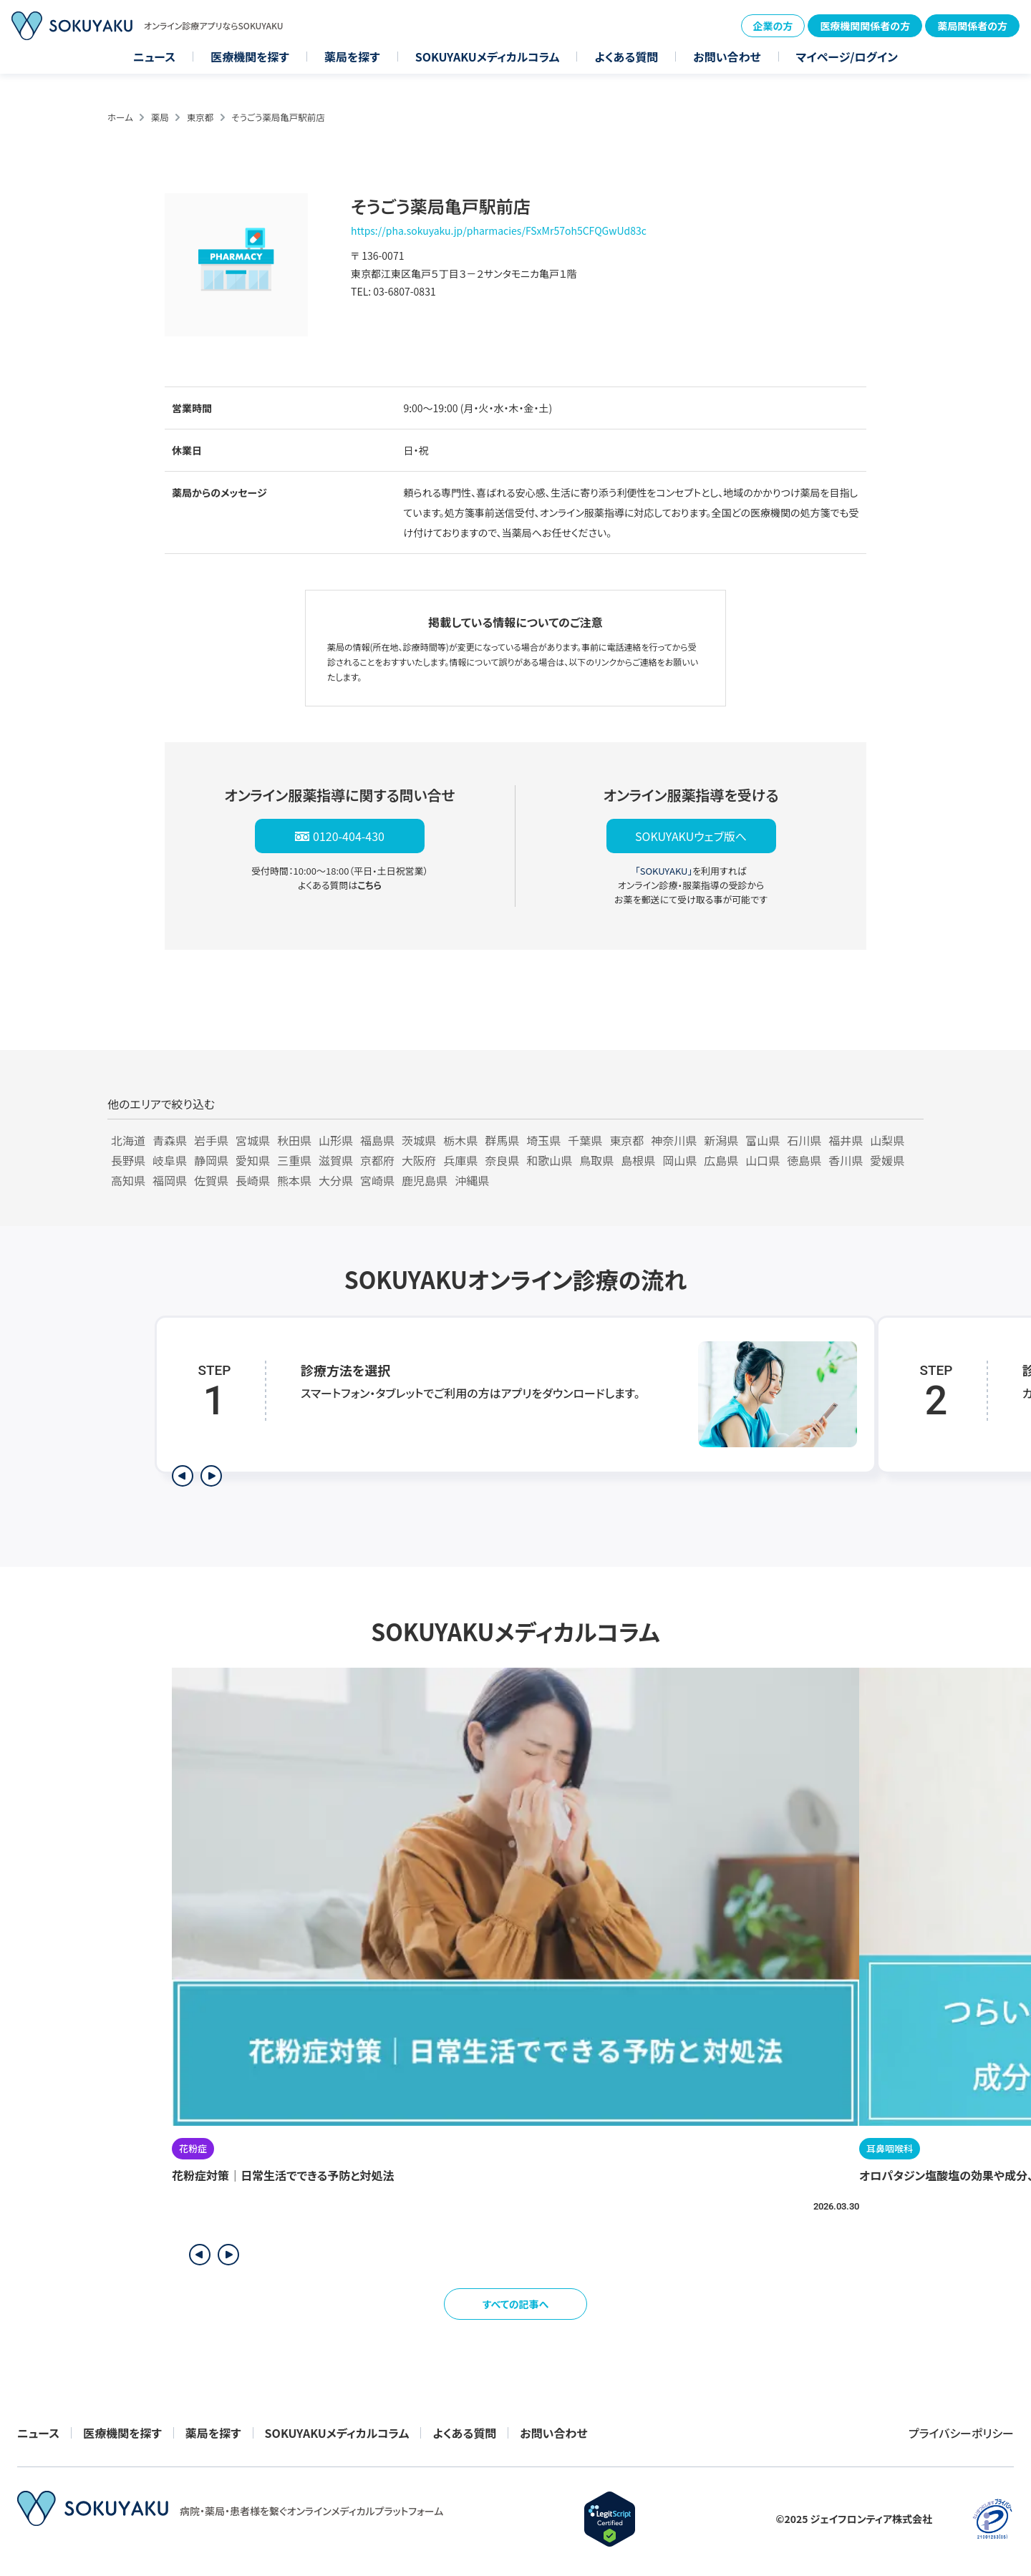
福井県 (845, 1140)
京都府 (377, 1160)
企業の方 (773, 26)
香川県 (845, 1160)
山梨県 (887, 1140)
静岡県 (211, 1160)
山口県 (762, 1160)
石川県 (804, 1140)
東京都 (200, 117)
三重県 (294, 1160)
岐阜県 (170, 1160)
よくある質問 (626, 56)
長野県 (128, 1160)
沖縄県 (472, 1180)
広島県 (721, 1160)
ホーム (120, 117)
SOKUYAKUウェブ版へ (691, 836)
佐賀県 (211, 1180)
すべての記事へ (516, 2304)
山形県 (336, 1140)
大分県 (336, 1180)
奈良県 (502, 1160)
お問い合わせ (726, 56)
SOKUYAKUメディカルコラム (487, 56)
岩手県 (211, 1140)
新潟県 (721, 1140)
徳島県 (804, 1160)
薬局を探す (352, 56)
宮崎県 (377, 1180)
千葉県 (585, 1140)
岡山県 (679, 1160)
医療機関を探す (249, 56)
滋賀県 (336, 1160)
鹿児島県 (424, 1180)
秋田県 (294, 1140)
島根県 (638, 1160)
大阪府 (419, 1160)
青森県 (170, 1140)
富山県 (762, 1140)
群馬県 (502, 1140)
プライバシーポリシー (961, 2432)
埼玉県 (543, 1140)
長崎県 (253, 1180)
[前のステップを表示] (182, 1476)
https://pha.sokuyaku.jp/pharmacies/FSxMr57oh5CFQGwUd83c (499, 230)
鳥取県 (596, 1160)
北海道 (128, 1140)
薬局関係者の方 (972, 26)
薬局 (160, 117)
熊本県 (294, 1180)
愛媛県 (887, 1160)
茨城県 (419, 1140)
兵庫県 (460, 1160)
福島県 (377, 1140)
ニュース (154, 56)
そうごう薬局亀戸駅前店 (278, 117)
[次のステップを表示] (211, 1476)
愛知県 (253, 1160)
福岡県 (170, 1180)
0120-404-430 (348, 836)
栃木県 (460, 1140)
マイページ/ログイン (847, 56)
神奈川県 (674, 1140)
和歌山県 (549, 1160)
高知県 (128, 1180)
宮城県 (253, 1140)
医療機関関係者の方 (865, 26)
